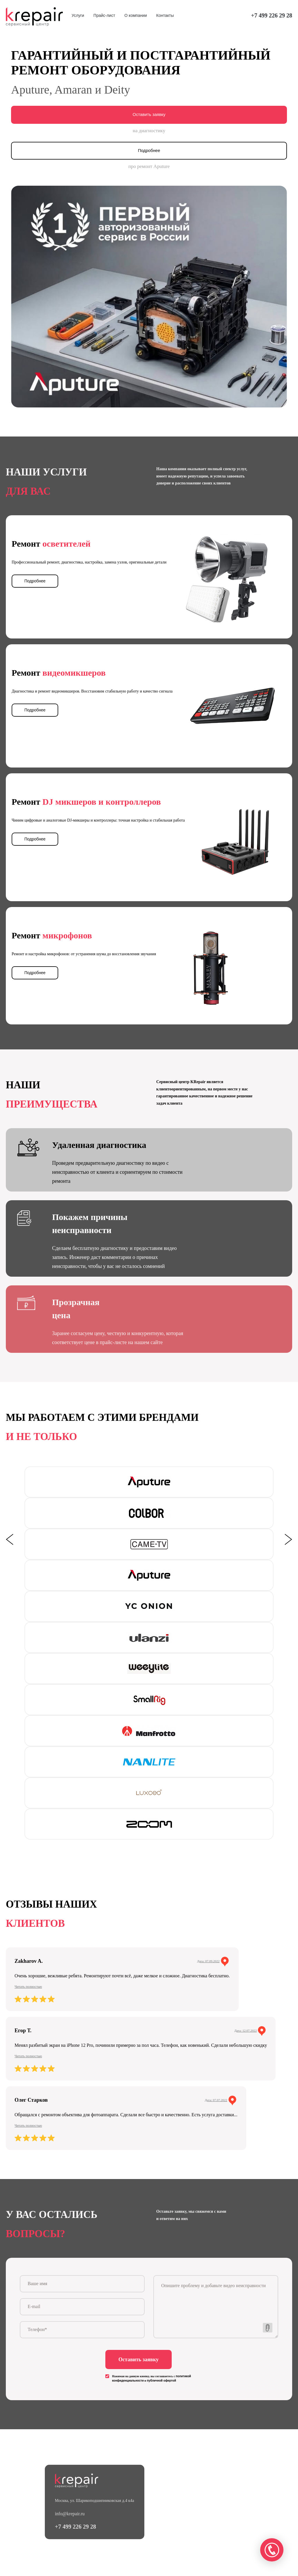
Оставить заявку (148, 114)
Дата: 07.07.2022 (216, 2099)
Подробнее (149, 150)
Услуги (78, 15)
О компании (136, 15)
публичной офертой (161, 2382)
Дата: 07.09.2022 (208, 1960)
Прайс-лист (104, 15)
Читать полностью (28, 1986)
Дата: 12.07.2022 (245, 2030)
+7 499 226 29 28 (271, 15)
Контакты (165, 15)
